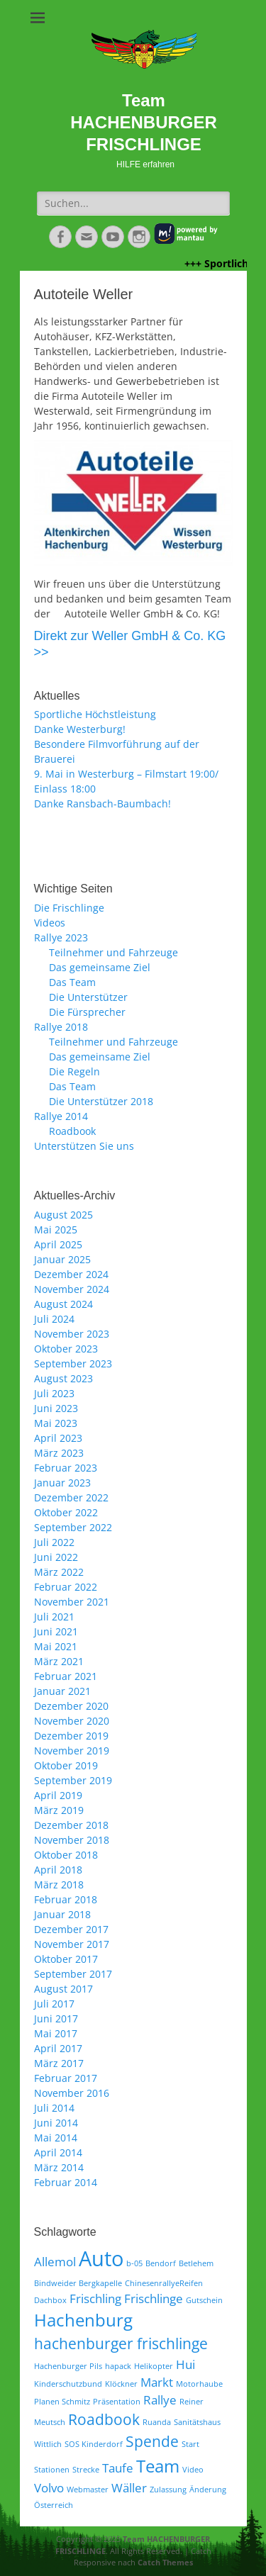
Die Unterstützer (88, 997)
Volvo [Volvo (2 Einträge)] (49, 2488)
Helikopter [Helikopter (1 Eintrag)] (153, 2366)
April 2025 (58, 1244)
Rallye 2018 (61, 1027)
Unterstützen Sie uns (84, 1146)
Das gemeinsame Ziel (99, 967)
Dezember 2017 (71, 1929)
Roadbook (72, 1131)
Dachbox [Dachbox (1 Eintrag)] (50, 2300)
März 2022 (59, 1572)
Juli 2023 (54, 1393)
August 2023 (63, 1378)
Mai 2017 (55, 2033)
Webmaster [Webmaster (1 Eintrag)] (88, 2489)
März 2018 (59, 1884)
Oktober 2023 (66, 1348)
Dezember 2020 (71, 1706)
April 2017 (58, 2048)
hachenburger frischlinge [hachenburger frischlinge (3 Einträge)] (121, 2343)
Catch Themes (165, 2562)
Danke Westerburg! (80, 729)
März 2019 (59, 1810)
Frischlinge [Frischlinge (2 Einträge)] (153, 2298)
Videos (49, 922)
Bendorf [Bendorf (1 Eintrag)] (160, 2263)
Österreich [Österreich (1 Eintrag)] (53, 2505)
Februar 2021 (65, 1676)
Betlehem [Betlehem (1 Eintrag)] (196, 2263)
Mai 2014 (55, 2137)
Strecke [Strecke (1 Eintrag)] (85, 2470)
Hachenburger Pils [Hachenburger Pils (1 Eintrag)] (68, 2366)
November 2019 (71, 1750)
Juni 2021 (56, 1631)
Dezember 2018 (71, 1825)
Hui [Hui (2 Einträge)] (185, 2364)
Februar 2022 (65, 1587)
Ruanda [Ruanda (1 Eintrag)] (157, 2422)
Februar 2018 (65, 1899)
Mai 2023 (55, 1423)
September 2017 (73, 1974)
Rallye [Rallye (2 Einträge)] (160, 2400)
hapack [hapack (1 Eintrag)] (118, 2366)
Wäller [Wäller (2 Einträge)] (129, 2488)
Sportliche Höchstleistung (95, 714)
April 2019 (58, 1795)
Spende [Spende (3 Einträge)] (152, 2441)
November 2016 (71, 2093)
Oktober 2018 (66, 1854)
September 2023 (73, 1363)
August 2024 (63, 1304)
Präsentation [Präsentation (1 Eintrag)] (116, 2402)
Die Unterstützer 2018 (101, 1101)
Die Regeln (74, 1071)
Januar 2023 (62, 1482)
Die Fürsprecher (87, 1012)
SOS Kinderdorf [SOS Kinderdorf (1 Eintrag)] (94, 2444)
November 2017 (71, 1944)
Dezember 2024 (71, 1274)
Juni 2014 (56, 2122)
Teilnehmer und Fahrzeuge (113, 952)
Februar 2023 (65, 1467)
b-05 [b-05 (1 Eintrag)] (134, 2263)
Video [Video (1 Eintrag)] (193, 2470)
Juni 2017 (56, 2018)
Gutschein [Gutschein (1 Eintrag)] (204, 2300)
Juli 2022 (54, 1542)
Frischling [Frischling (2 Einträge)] (95, 2298)
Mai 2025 (55, 1229)
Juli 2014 (54, 2108)
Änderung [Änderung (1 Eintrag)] (207, 2489)
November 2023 (71, 1333)
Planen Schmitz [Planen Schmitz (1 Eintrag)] (62, 2402)
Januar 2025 (62, 1259)
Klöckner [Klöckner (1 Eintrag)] (121, 2384)
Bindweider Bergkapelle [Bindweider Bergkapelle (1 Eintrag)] (78, 2283)
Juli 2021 (54, 1616)
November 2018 (71, 1840)
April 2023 (58, 1438)
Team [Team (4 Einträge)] (157, 2465)
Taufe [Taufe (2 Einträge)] (117, 2468)
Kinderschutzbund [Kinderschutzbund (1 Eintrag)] (68, 2384)
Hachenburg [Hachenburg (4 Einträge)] (83, 2319)
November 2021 (71, 1601)
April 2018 (58, 1869)
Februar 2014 (65, 2182)
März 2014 (59, 2167)
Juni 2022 (56, 1557)
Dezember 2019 (71, 1735)
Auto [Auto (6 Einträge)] (101, 2258)
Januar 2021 (62, 1691)
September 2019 (73, 1780)
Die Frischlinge (69, 907)
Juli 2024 (54, 1319)
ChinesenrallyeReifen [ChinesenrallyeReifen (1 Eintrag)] (164, 2283)
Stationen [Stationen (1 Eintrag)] (52, 2470)
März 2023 (59, 1453)
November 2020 (71, 1720)
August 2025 (63, 1214)
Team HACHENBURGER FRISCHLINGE (143, 122)
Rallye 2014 (61, 1116)
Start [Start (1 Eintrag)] (190, 2444)
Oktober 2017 (66, 1959)
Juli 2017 (54, 2003)
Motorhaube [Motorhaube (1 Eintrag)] (199, 2384)
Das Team (72, 982)
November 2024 (71, 1289)
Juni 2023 (56, 1408)
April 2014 (58, 2152)
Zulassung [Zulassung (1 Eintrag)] (168, 2489)
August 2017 (63, 1988)
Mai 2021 (55, 1646)
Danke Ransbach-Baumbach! (102, 803)
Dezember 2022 (71, 1497)
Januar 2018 (62, 1914)
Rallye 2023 (61, 937)
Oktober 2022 (66, 1512)
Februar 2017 (65, 2078)
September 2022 (73, 1527)
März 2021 (59, 1661)
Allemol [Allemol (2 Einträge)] (55, 2261)
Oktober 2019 (66, 1765)
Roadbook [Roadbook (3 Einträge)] (104, 2419)
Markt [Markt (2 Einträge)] (156, 2382)
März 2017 (59, 2063)
